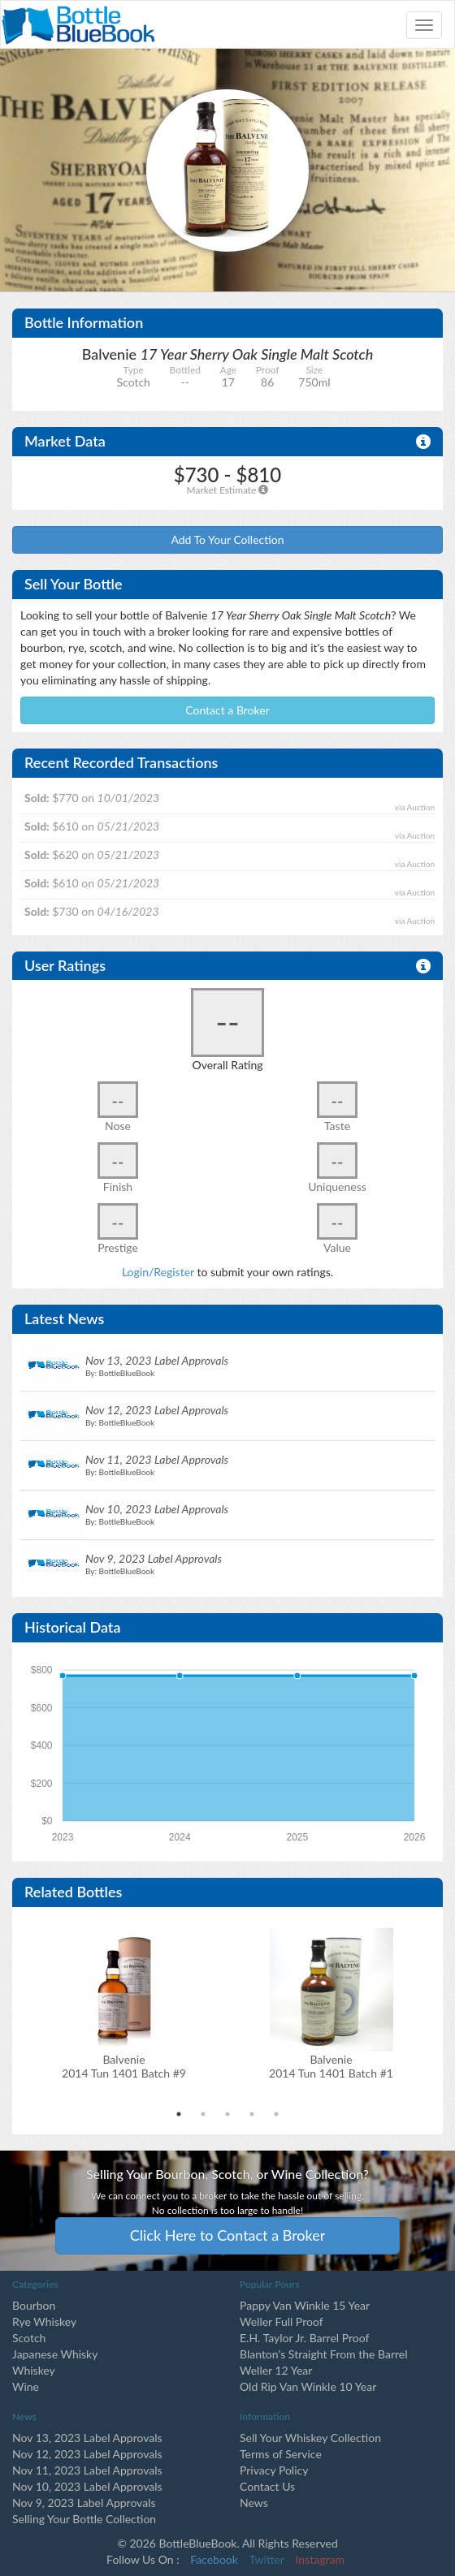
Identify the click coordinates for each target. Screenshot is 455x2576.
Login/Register (158, 1272)
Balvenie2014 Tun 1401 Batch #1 (331, 2066)
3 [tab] (227, 2114)
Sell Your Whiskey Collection (310, 2437)
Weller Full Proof (281, 2321)
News (254, 2502)
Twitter (266, 2559)
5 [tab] (276, 2114)
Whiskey (33, 2370)
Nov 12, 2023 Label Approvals (87, 2454)
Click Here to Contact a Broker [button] (228, 2235)
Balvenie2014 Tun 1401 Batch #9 (124, 2066)
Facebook (214, 2559)
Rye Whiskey (44, 2321)
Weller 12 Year (276, 2370)
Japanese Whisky (55, 2354)
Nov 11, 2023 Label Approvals (87, 2470)
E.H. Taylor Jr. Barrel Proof (304, 2338)
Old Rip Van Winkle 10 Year (308, 2386)
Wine (25, 2386)
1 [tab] (179, 2114)
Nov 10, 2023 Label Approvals (87, 2486)
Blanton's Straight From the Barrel (324, 2354)
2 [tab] (203, 2114)
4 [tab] (252, 2114)
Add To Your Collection (227, 539)
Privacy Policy (274, 2470)
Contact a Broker (227, 710)
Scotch (29, 2338)
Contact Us (267, 2486)
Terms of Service (281, 2454)
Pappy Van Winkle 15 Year (305, 2305)
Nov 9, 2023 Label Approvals (84, 2502)
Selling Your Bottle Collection (84, 2519)
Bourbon (33, 2305)
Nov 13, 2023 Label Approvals (87, 2437)
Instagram (320, 2559)
